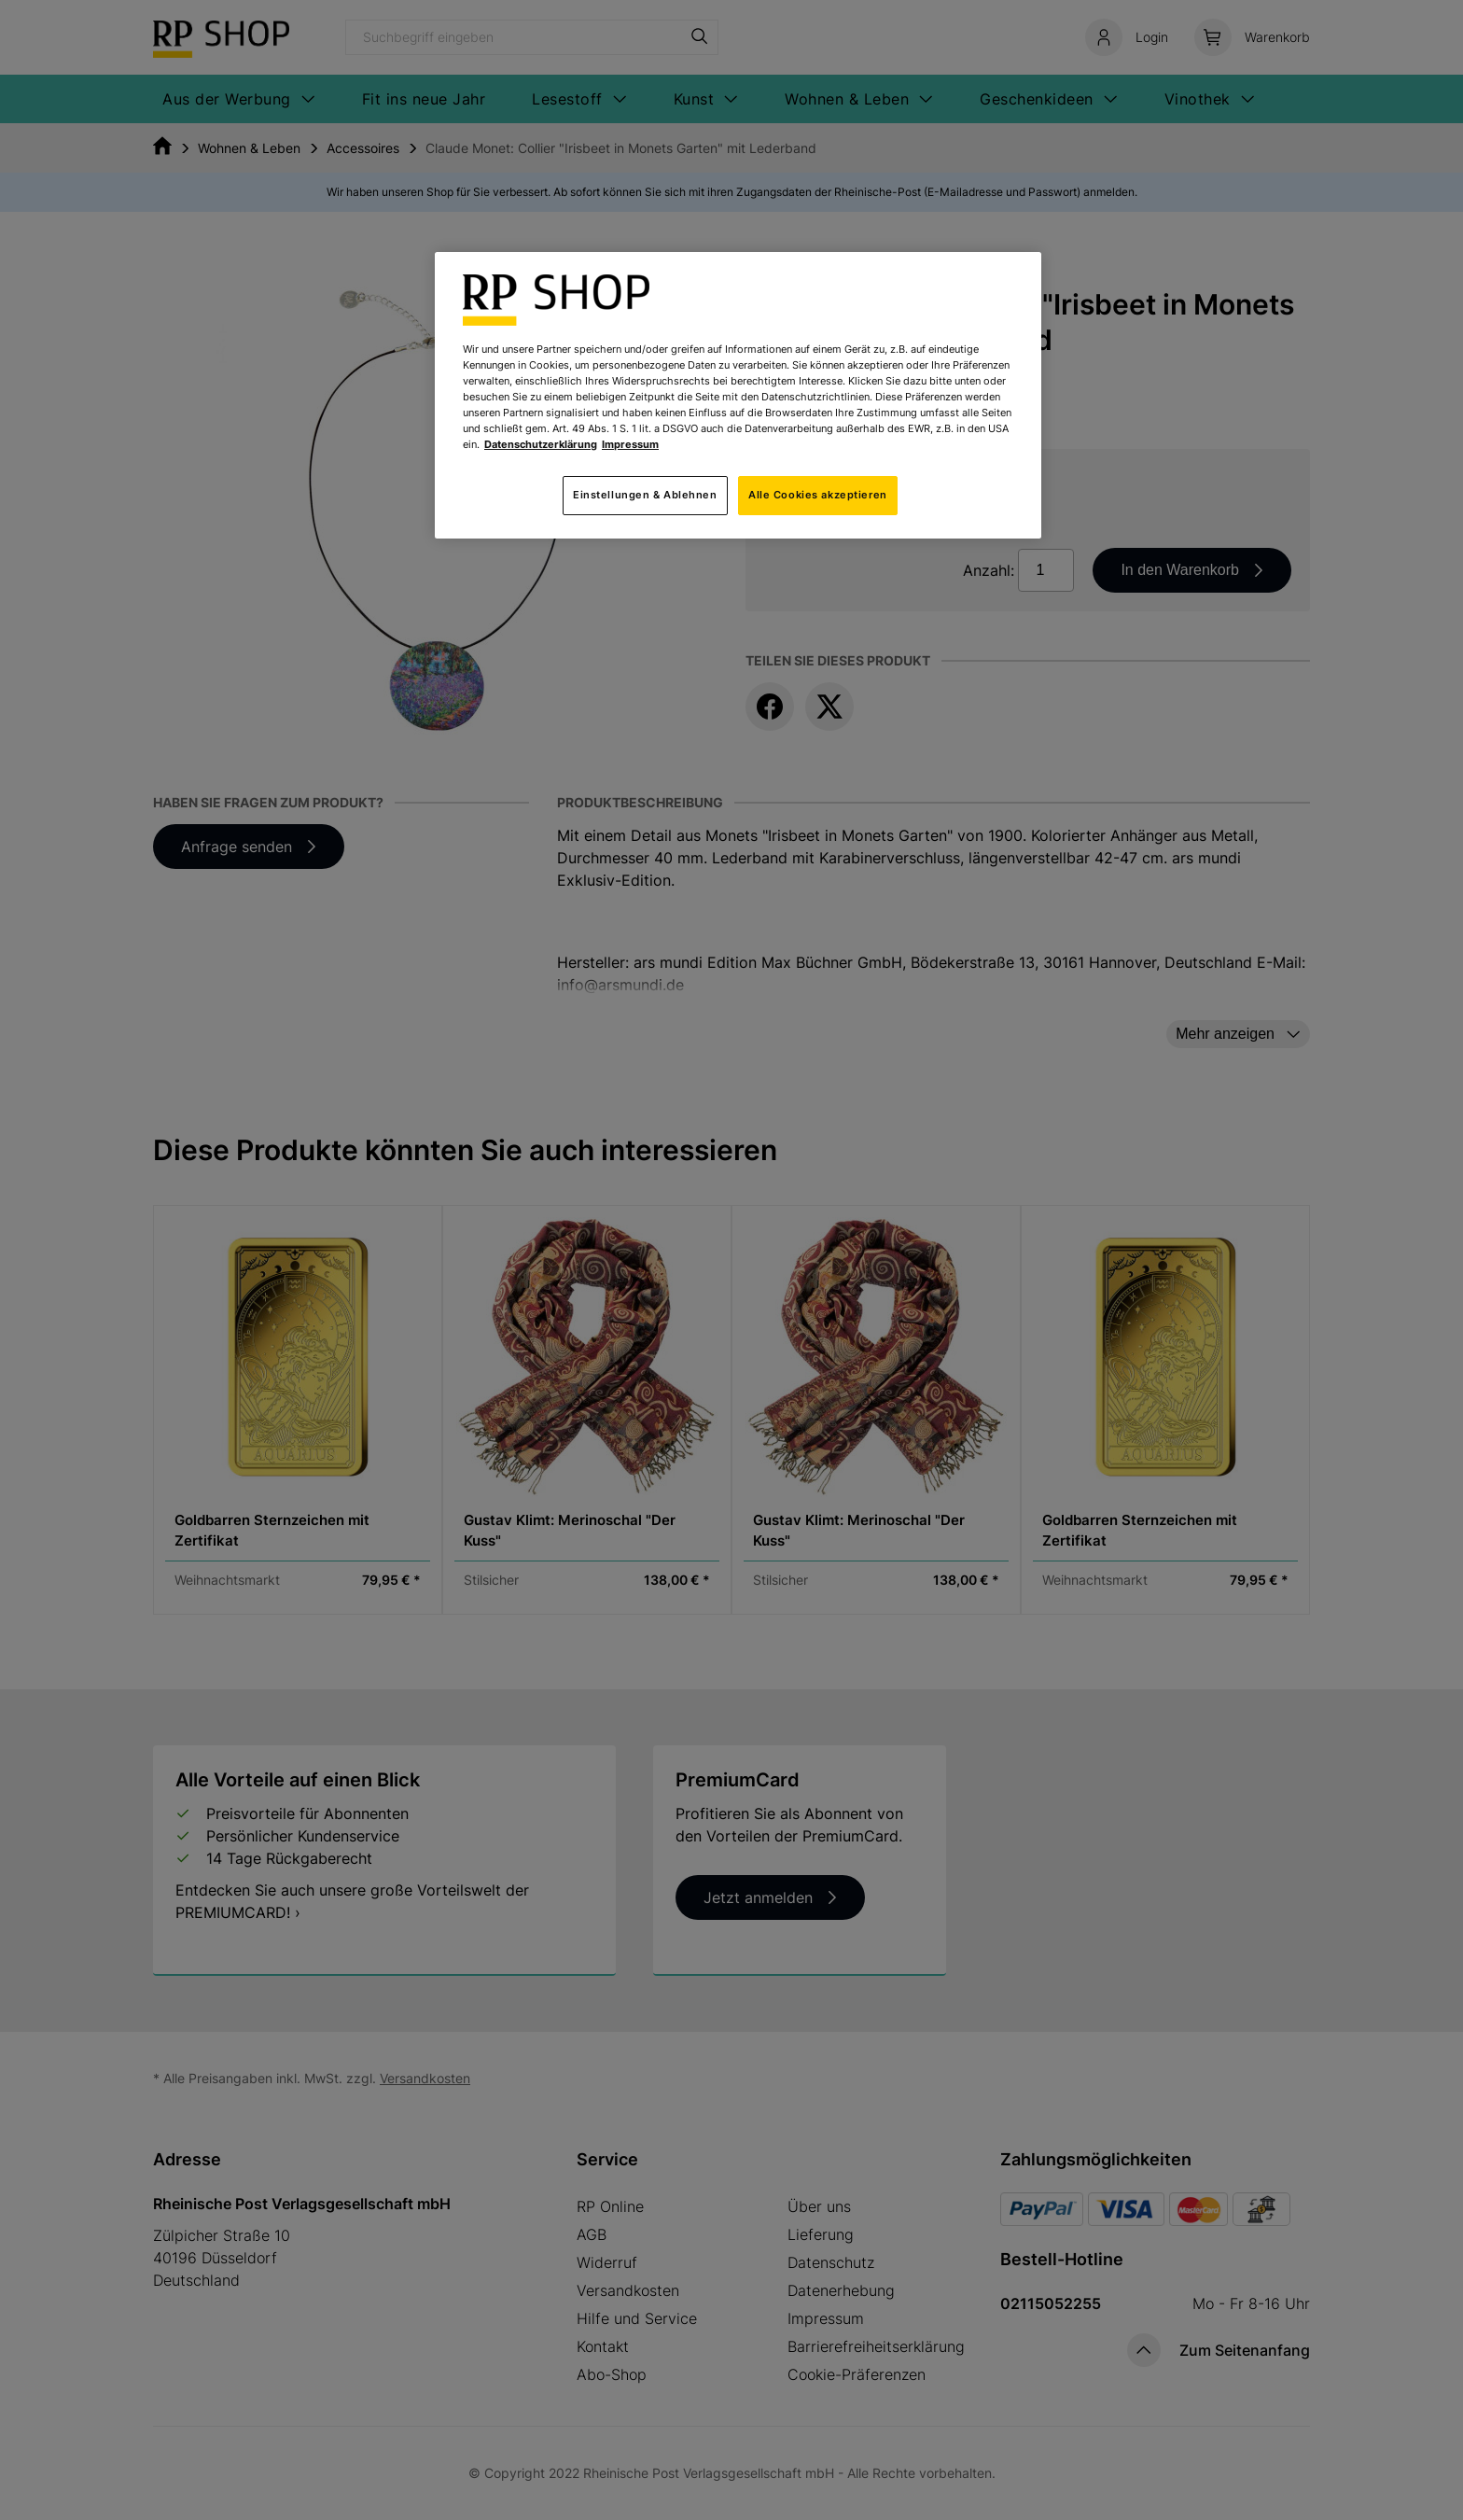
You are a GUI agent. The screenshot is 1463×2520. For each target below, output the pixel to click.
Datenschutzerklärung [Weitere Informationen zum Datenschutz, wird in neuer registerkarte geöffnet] (540, 444)
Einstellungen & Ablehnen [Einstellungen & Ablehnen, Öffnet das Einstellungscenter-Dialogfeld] (645, 494)
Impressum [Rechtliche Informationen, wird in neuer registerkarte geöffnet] (630, 444)
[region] (738, 395)
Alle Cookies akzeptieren (817, 494)
